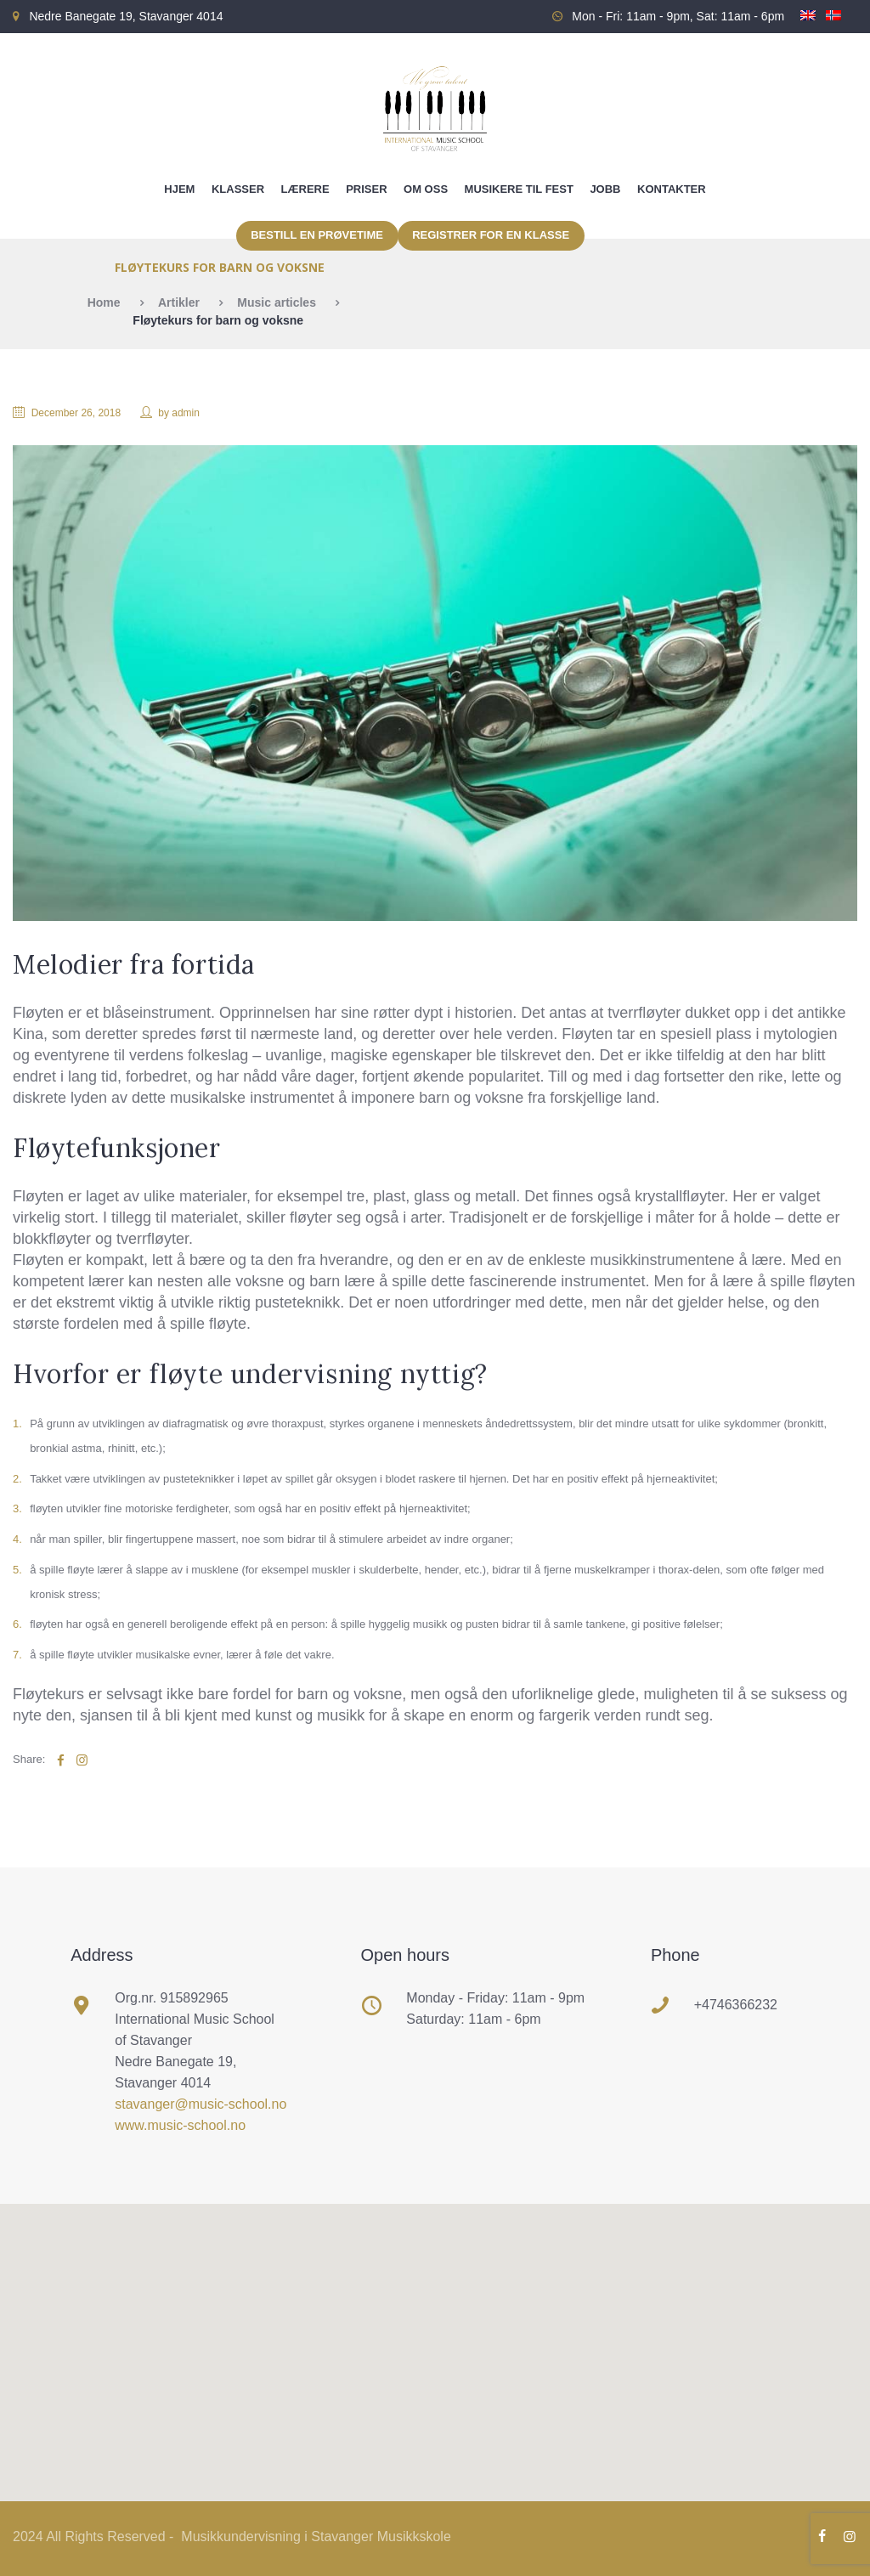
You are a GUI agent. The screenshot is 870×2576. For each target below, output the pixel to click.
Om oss (426, 189)
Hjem (179, 189)
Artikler (179, 302)
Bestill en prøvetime (317, 235)
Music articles (276, 302)
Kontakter (671, 189)
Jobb (605, 189)
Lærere (305, 189)
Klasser (238, 189)
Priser (366, 189)
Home (104, 302)
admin (186, 413)
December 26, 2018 (76, 413)
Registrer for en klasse (490, 235)
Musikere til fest (519, 189)
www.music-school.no (180, 2125)
